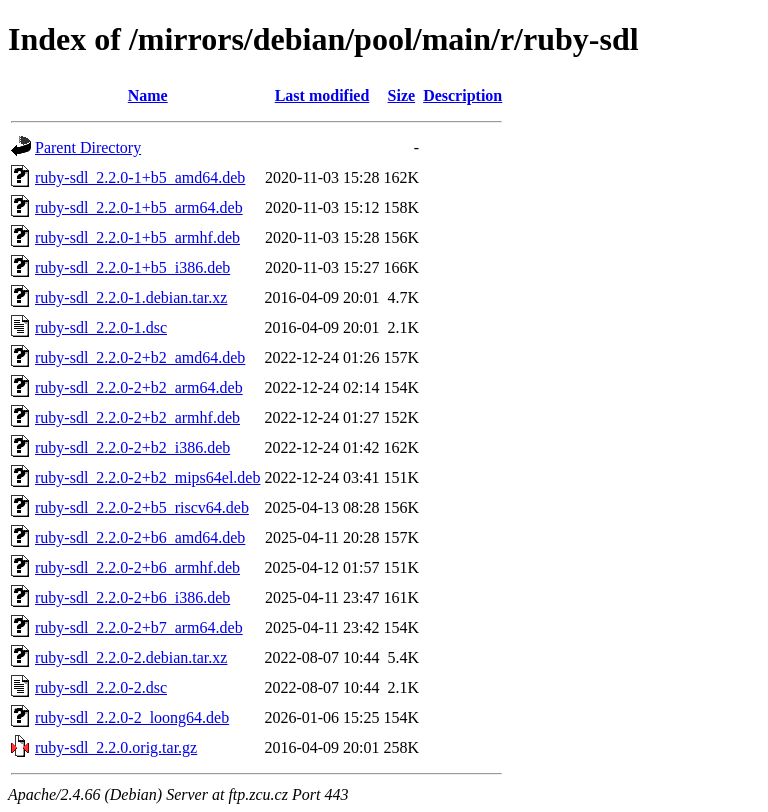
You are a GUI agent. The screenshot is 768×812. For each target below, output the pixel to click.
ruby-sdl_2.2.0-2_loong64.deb (132, 717)
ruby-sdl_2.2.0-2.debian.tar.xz (131, 657)
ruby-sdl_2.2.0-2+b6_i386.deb (132, 597)
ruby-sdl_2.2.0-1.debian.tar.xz (131, 297)
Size (402, 95)
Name (148, 95)
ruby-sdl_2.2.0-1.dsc (101, 327)
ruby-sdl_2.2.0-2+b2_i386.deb (132, 447)
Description (462, 95)
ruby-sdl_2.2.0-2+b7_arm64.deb (139, 627)
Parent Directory (88, 147)
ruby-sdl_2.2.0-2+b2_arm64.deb (139, 387)
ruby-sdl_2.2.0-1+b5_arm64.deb (139, 207)
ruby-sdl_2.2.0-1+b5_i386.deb (132, 267)
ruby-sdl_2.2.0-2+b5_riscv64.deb (142, 507)
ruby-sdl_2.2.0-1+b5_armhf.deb (137, 237)
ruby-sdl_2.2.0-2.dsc (101, 687)
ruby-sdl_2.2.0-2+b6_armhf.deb (137, 567)
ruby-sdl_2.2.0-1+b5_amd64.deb (140, 177)
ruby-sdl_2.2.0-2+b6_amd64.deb (140, 537)
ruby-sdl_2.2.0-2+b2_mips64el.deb (147, 477)
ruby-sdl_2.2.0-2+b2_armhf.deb (137, 417)
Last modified (322, 95)
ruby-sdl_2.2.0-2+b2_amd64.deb (140, 357)
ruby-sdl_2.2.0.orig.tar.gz (116, 747)
